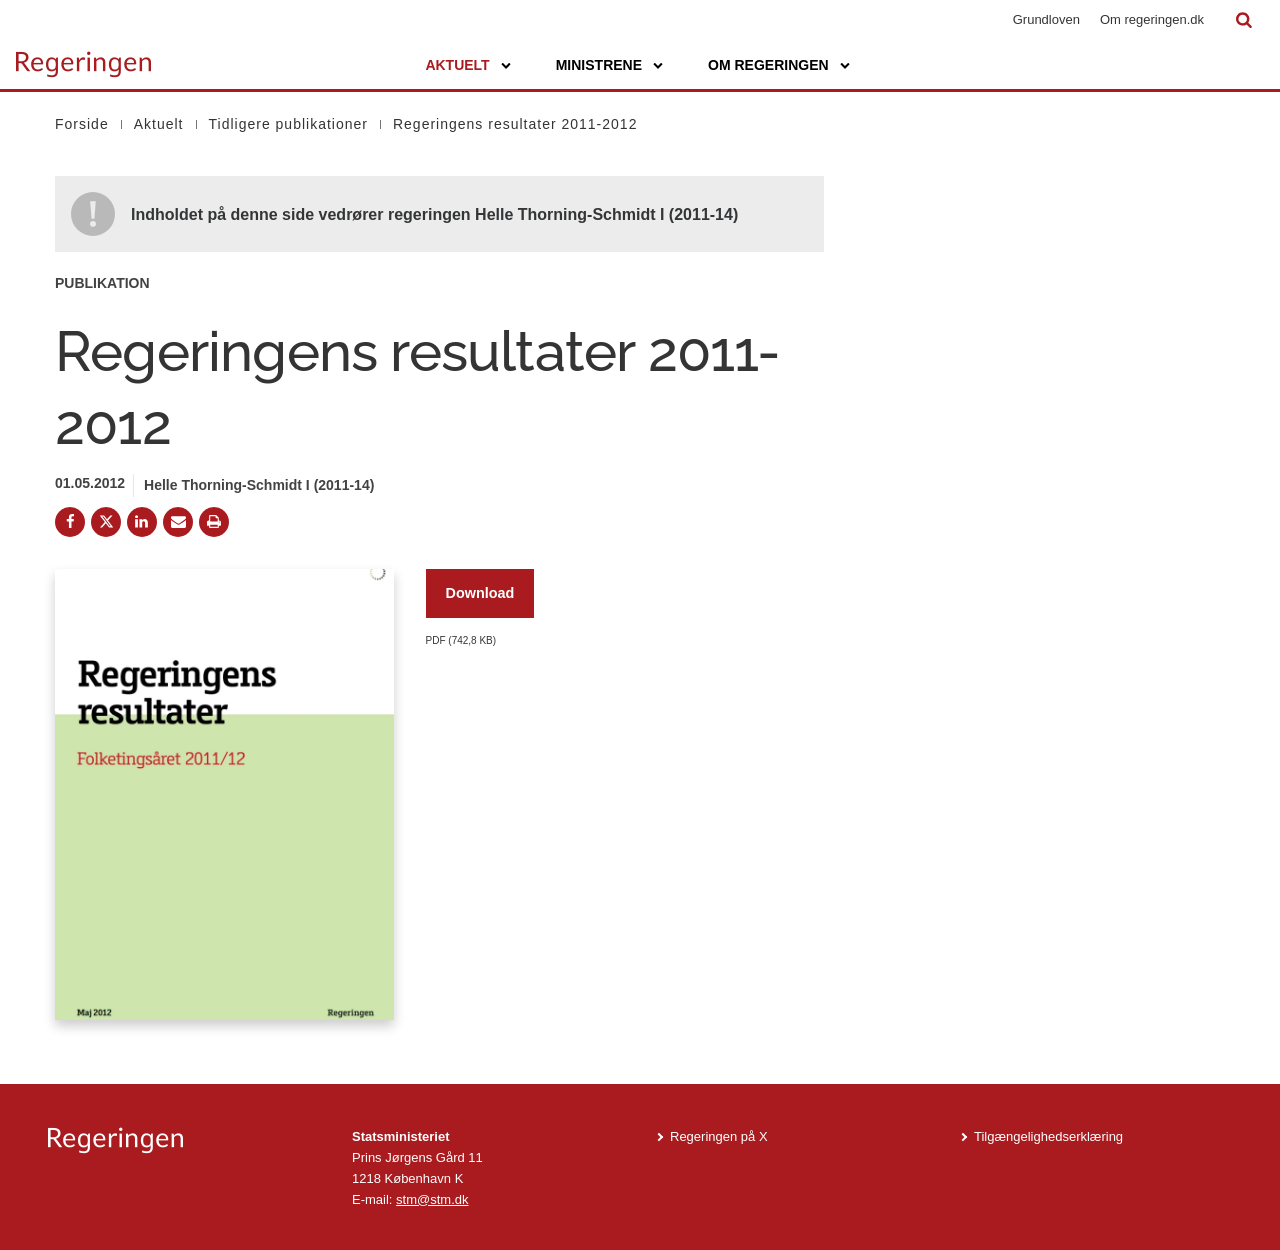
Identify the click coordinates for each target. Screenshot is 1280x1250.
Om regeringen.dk (1152, 19)
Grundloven (1046, 19)
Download (480, 593)
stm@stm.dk (432, 1199)
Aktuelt (457, 65)
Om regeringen (768, 65)
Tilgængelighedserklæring (1048, 1136)
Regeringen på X (719, 1136)
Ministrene (599, 65)
